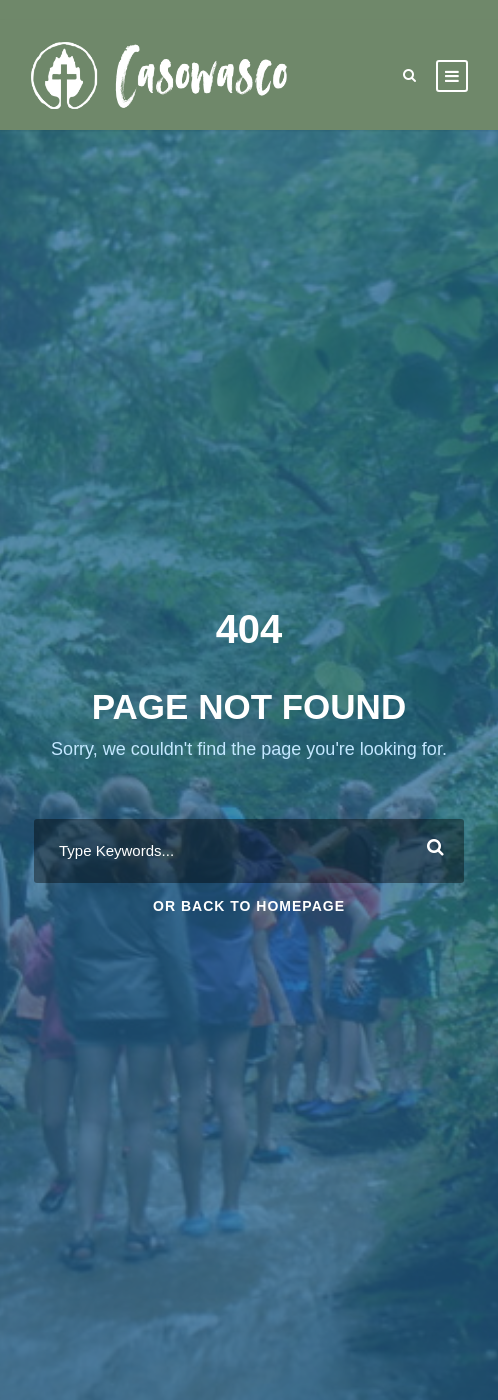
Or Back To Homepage (249, 906)
